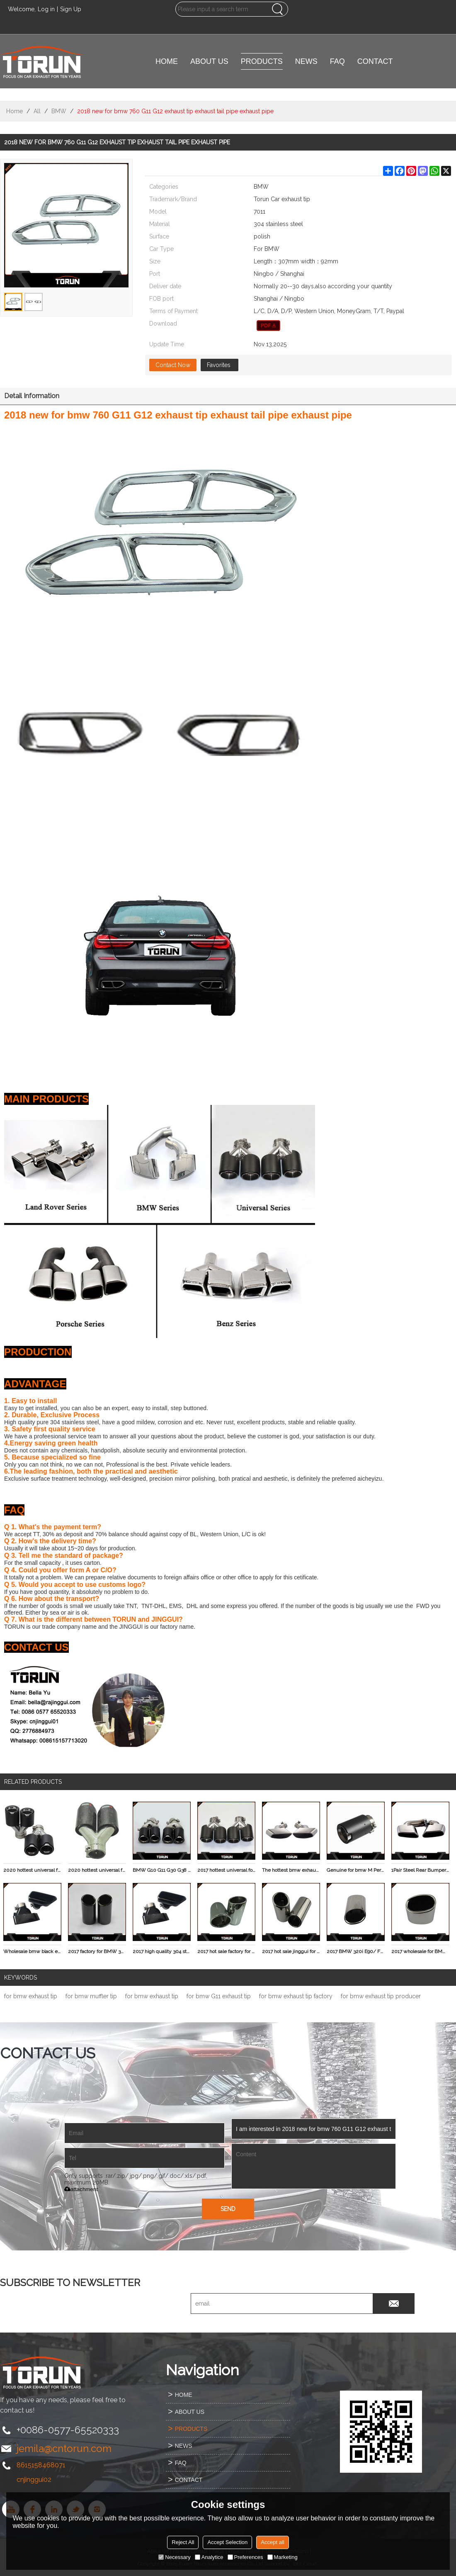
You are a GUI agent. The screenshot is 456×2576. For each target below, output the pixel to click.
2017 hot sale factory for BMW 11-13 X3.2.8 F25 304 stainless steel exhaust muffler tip (226, 1951)
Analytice (209, 2557)
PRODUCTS (262, 61)
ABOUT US (209, 61)
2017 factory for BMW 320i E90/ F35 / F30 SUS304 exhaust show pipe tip (97, 1951)
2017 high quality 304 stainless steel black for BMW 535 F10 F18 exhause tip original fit (162, 1951)
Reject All (183, 2542)
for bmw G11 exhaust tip (219, 1996)
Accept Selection (227, 2542)
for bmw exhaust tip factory (295, 1996)
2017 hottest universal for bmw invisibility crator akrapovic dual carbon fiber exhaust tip (226, 1870)
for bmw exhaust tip (30, 1996)
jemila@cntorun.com (64, 2448)
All (37, 111)
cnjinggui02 (34, 2480)
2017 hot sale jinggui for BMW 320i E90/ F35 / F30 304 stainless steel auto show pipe (291, 1951)
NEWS (306, 61)
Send (228, 2209)
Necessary (174, 2557)
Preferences (245, 2557)
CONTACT (375, 61)
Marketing (282, 2557)
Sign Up (70, 9)
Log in (46, 9)
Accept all (272, 2542)
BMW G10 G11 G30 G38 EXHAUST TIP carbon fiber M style (162, 1870)
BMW (58, 111)
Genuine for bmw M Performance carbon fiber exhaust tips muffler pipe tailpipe (356, 1870)
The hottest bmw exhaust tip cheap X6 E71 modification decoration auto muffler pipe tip (291, 1870)
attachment (81, 2189)
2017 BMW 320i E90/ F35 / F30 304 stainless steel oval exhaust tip (356, 1951)
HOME (166, 61)
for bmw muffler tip (91, 1996)
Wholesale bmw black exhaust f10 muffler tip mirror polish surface (32, 1951)
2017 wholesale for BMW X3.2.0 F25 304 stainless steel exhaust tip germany (420, 1951)
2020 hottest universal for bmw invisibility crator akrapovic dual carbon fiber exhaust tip (32, 1870)
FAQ (337, 61)
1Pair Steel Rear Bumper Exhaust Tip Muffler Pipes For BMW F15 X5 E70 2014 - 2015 (420, 1870)
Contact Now (172, 365)
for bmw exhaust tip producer (381, 1996)
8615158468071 (41, 2465)
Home (14, 111)
